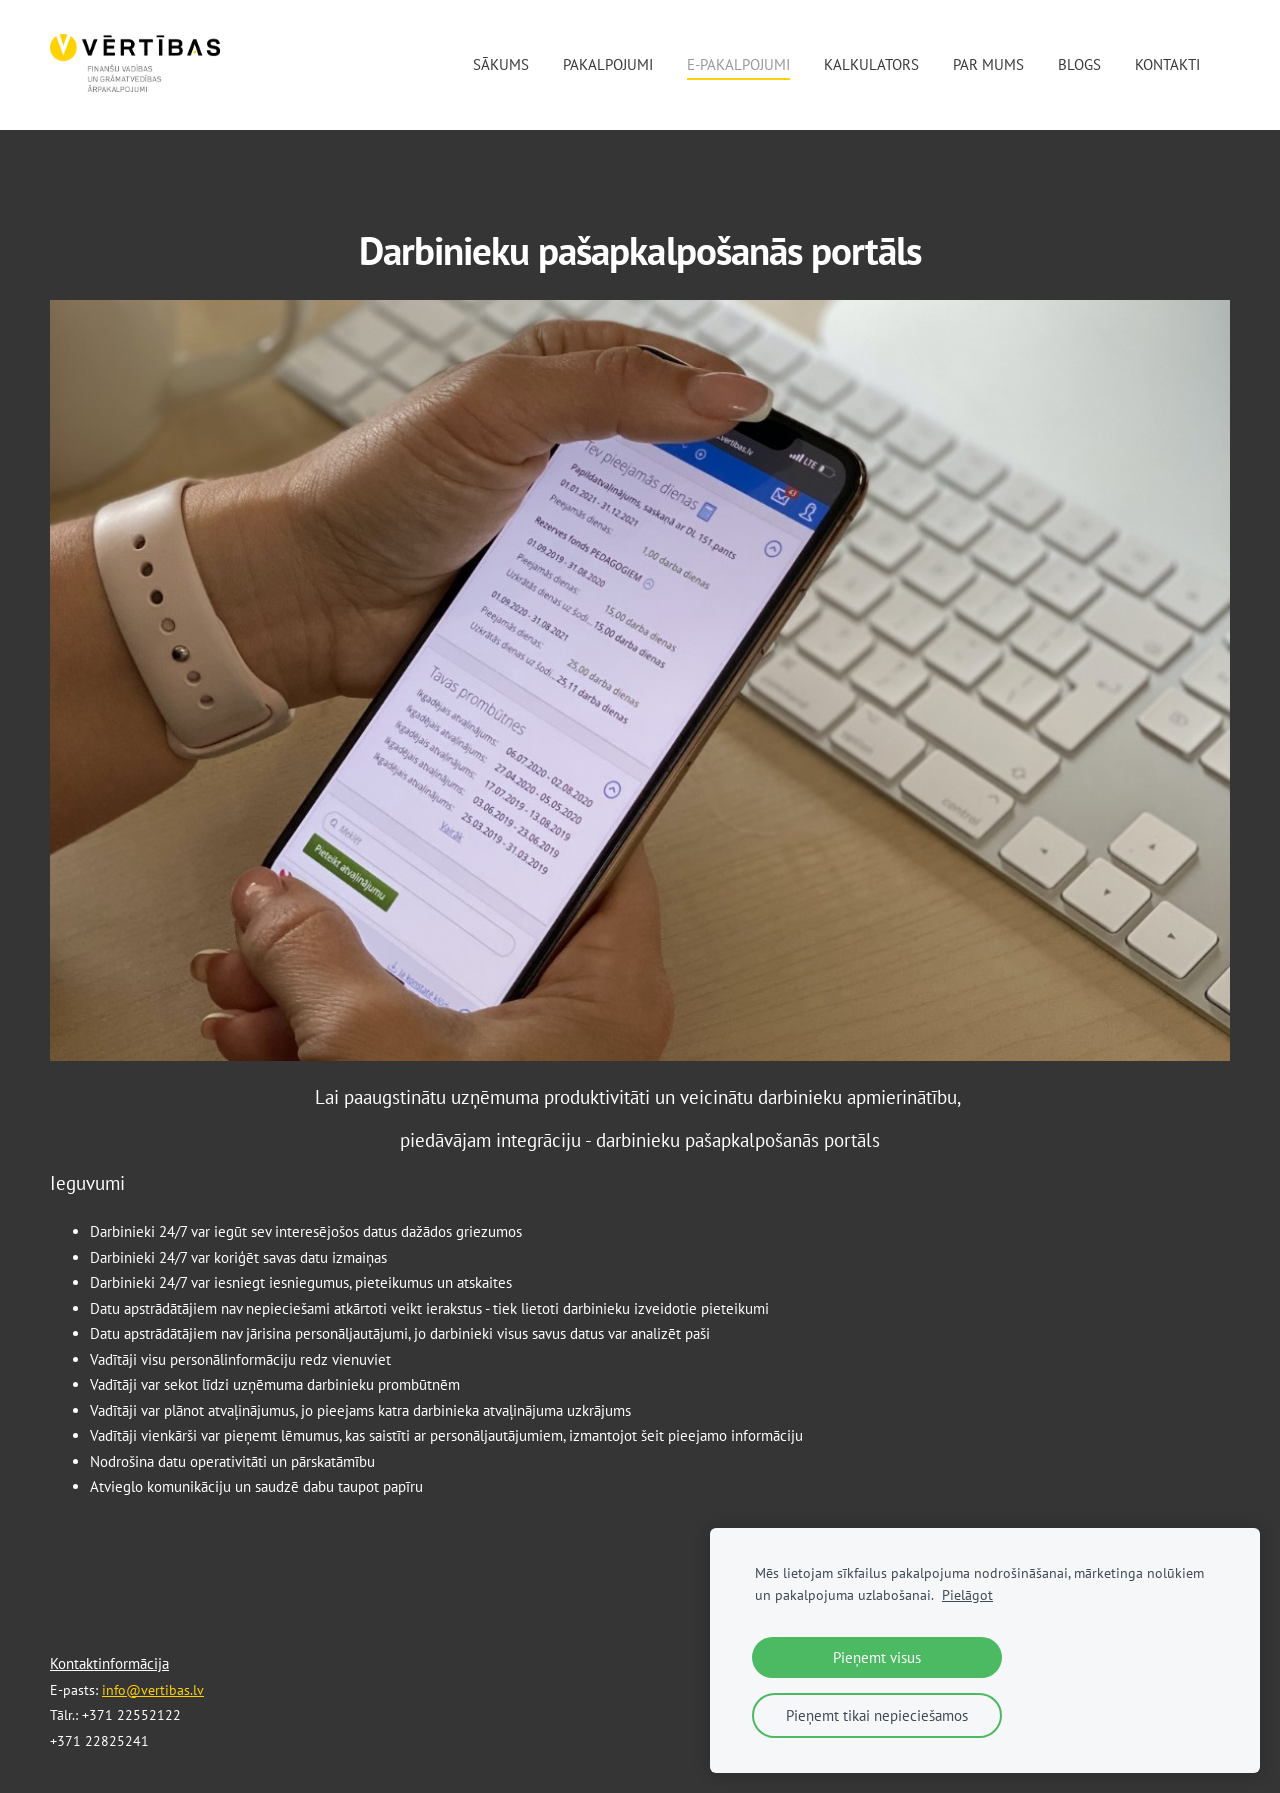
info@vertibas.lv (153, 1690)
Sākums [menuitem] (501, 64)
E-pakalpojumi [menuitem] (738, 64)
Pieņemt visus (877, 1657)
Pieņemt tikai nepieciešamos (877, 1715)
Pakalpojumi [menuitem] (608, 64)
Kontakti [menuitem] (1167, 64)
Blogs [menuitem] (1079, 64)
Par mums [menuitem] (988, 64)
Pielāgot (967, 1595)
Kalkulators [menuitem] (871, 64)
